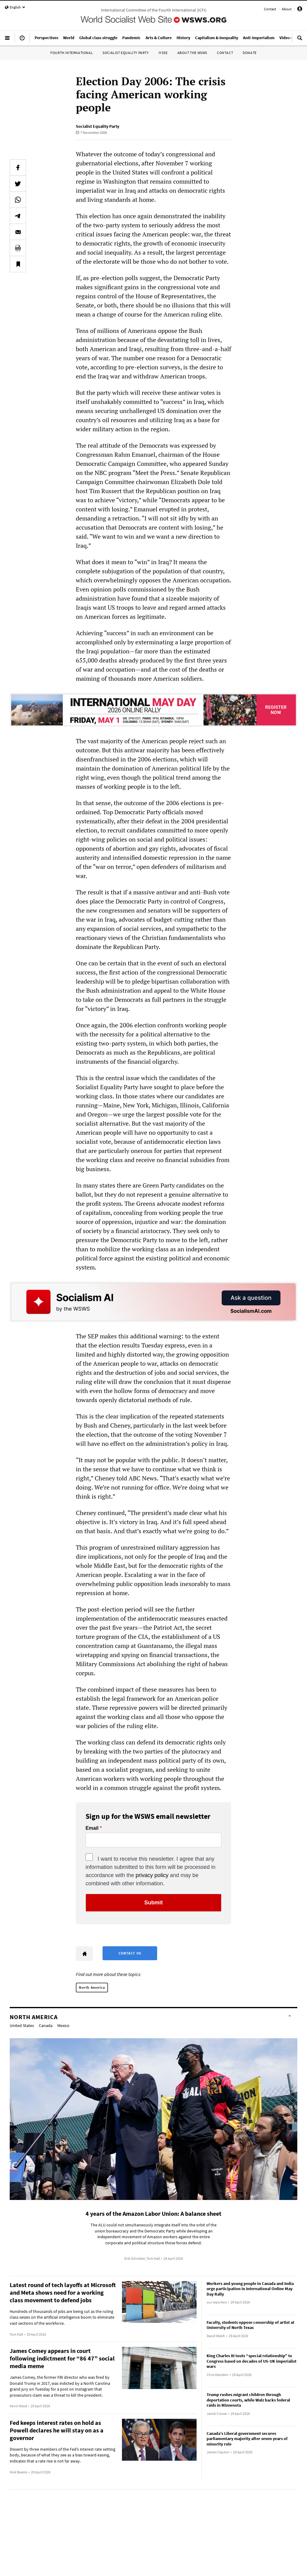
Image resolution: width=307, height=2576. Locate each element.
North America (92, 1987)
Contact (270, 9)
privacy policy (152, 1875)
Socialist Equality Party (126, 52)
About (287, 9)
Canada (45, 2025)
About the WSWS (192, 52)
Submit (153, 1903)
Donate (250, 52)
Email (92, 1828)
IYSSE (163, 52)
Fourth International (71, 52)
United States (22, 2025)
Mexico (63, 2025)
